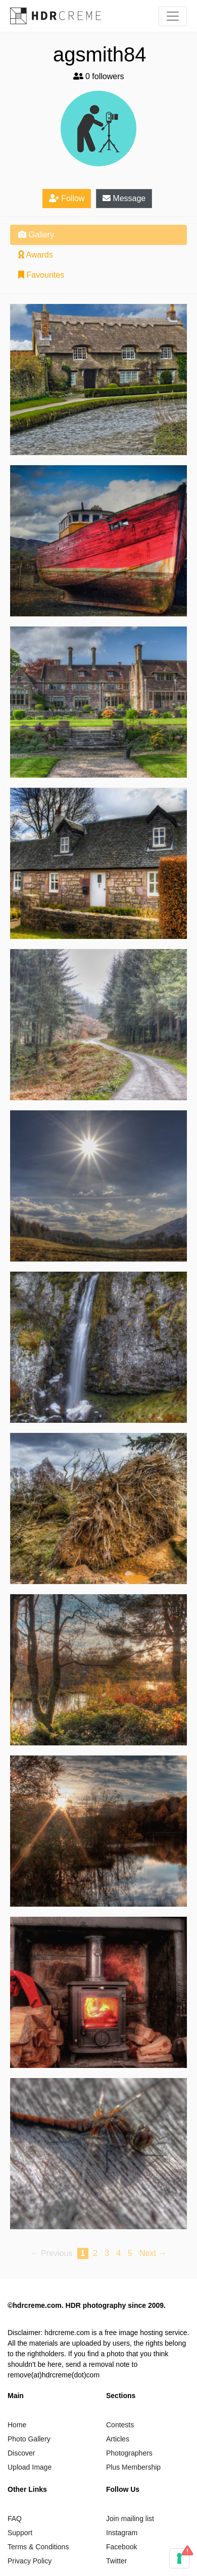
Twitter (116, 2561)
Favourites (41, 275)
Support (20, 2533)
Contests (120, 2425)
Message (124, 198)
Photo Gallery (29, 2439)
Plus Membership (133, 2467)
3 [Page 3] (107, 2253)
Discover (21, 2453)
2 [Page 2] (95, 2253)
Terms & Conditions (38, 2547)
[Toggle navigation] (173, 16)
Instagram (121, 2533)
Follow (67, 198)
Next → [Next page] (152, 2253)
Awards (35, 254)
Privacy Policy (30, 2561)
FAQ (15, 2519)
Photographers (129, 2453)
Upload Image (30, 2467)
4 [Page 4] (118, 2253)
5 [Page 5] (130, 2253)
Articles (117, 2439)
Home (17, 2425)
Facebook (121, 2547)
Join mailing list (130, 2519)
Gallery (36, 234)
